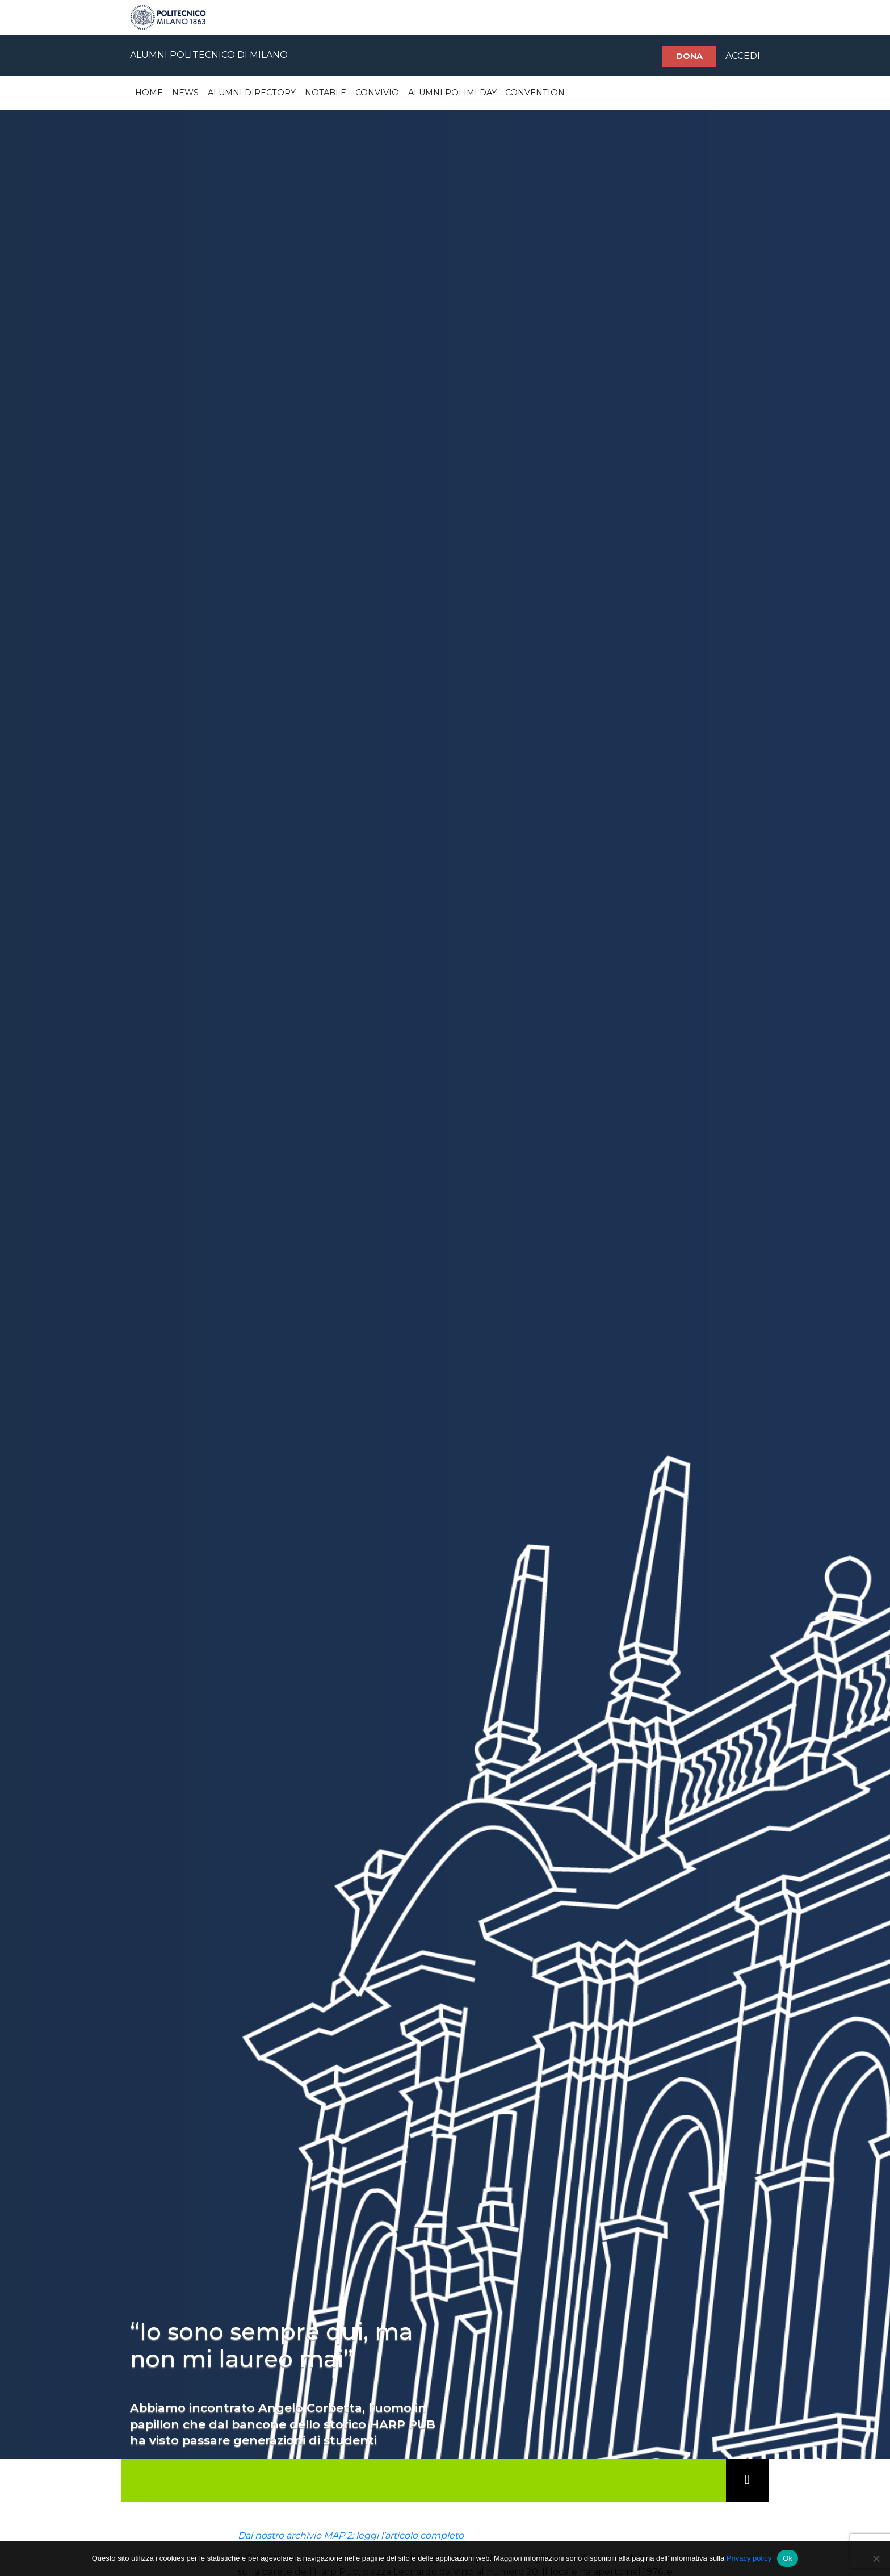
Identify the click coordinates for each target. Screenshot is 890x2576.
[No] (875, 2558)
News (185, 92)
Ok (787, 2558)
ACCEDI (742, 56)
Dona (689, 56)
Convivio (377, 92)
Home (149, 92)
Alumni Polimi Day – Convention (486, 92)
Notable (325, 92)
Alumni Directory (252, 92)
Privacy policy (749, 2558)
